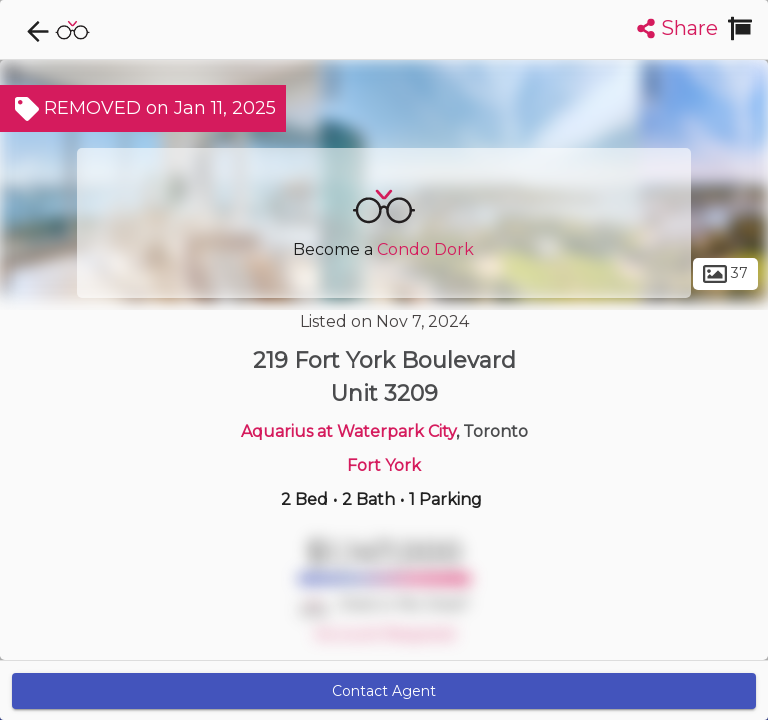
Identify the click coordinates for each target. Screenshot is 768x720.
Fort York (384, 465)
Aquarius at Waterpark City (348, 431)
